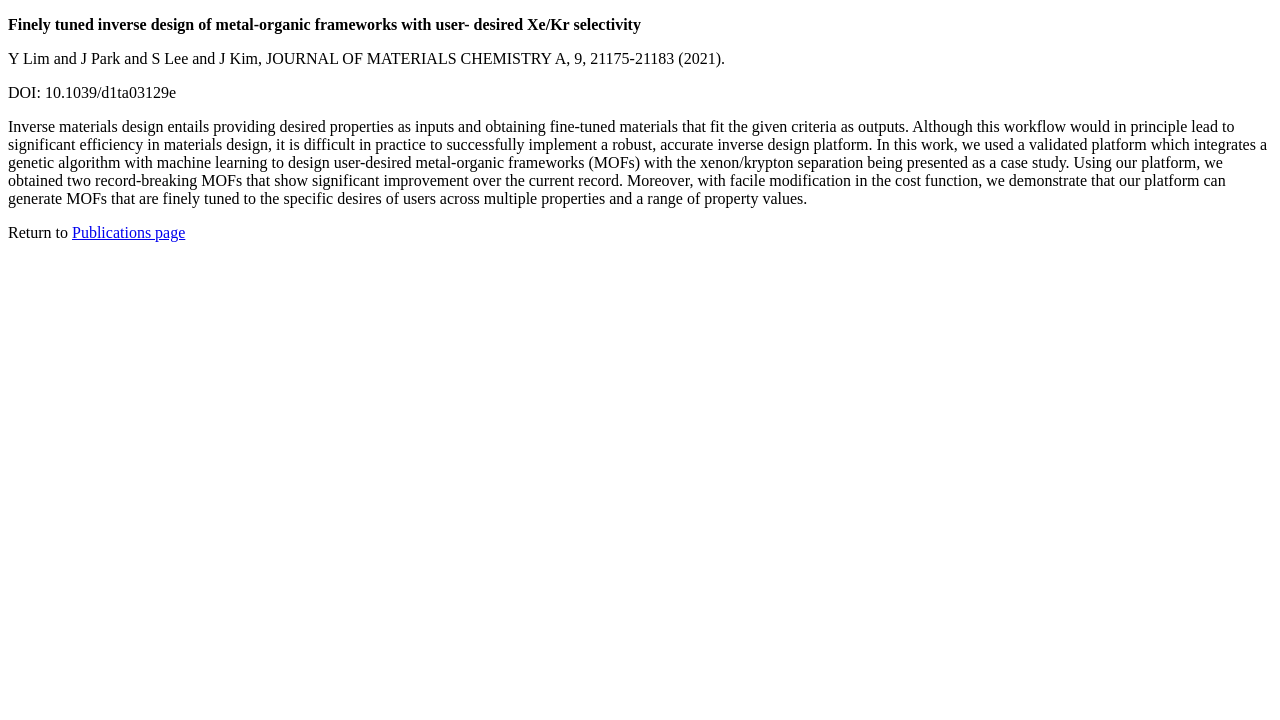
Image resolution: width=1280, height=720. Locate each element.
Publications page (128, 232)
